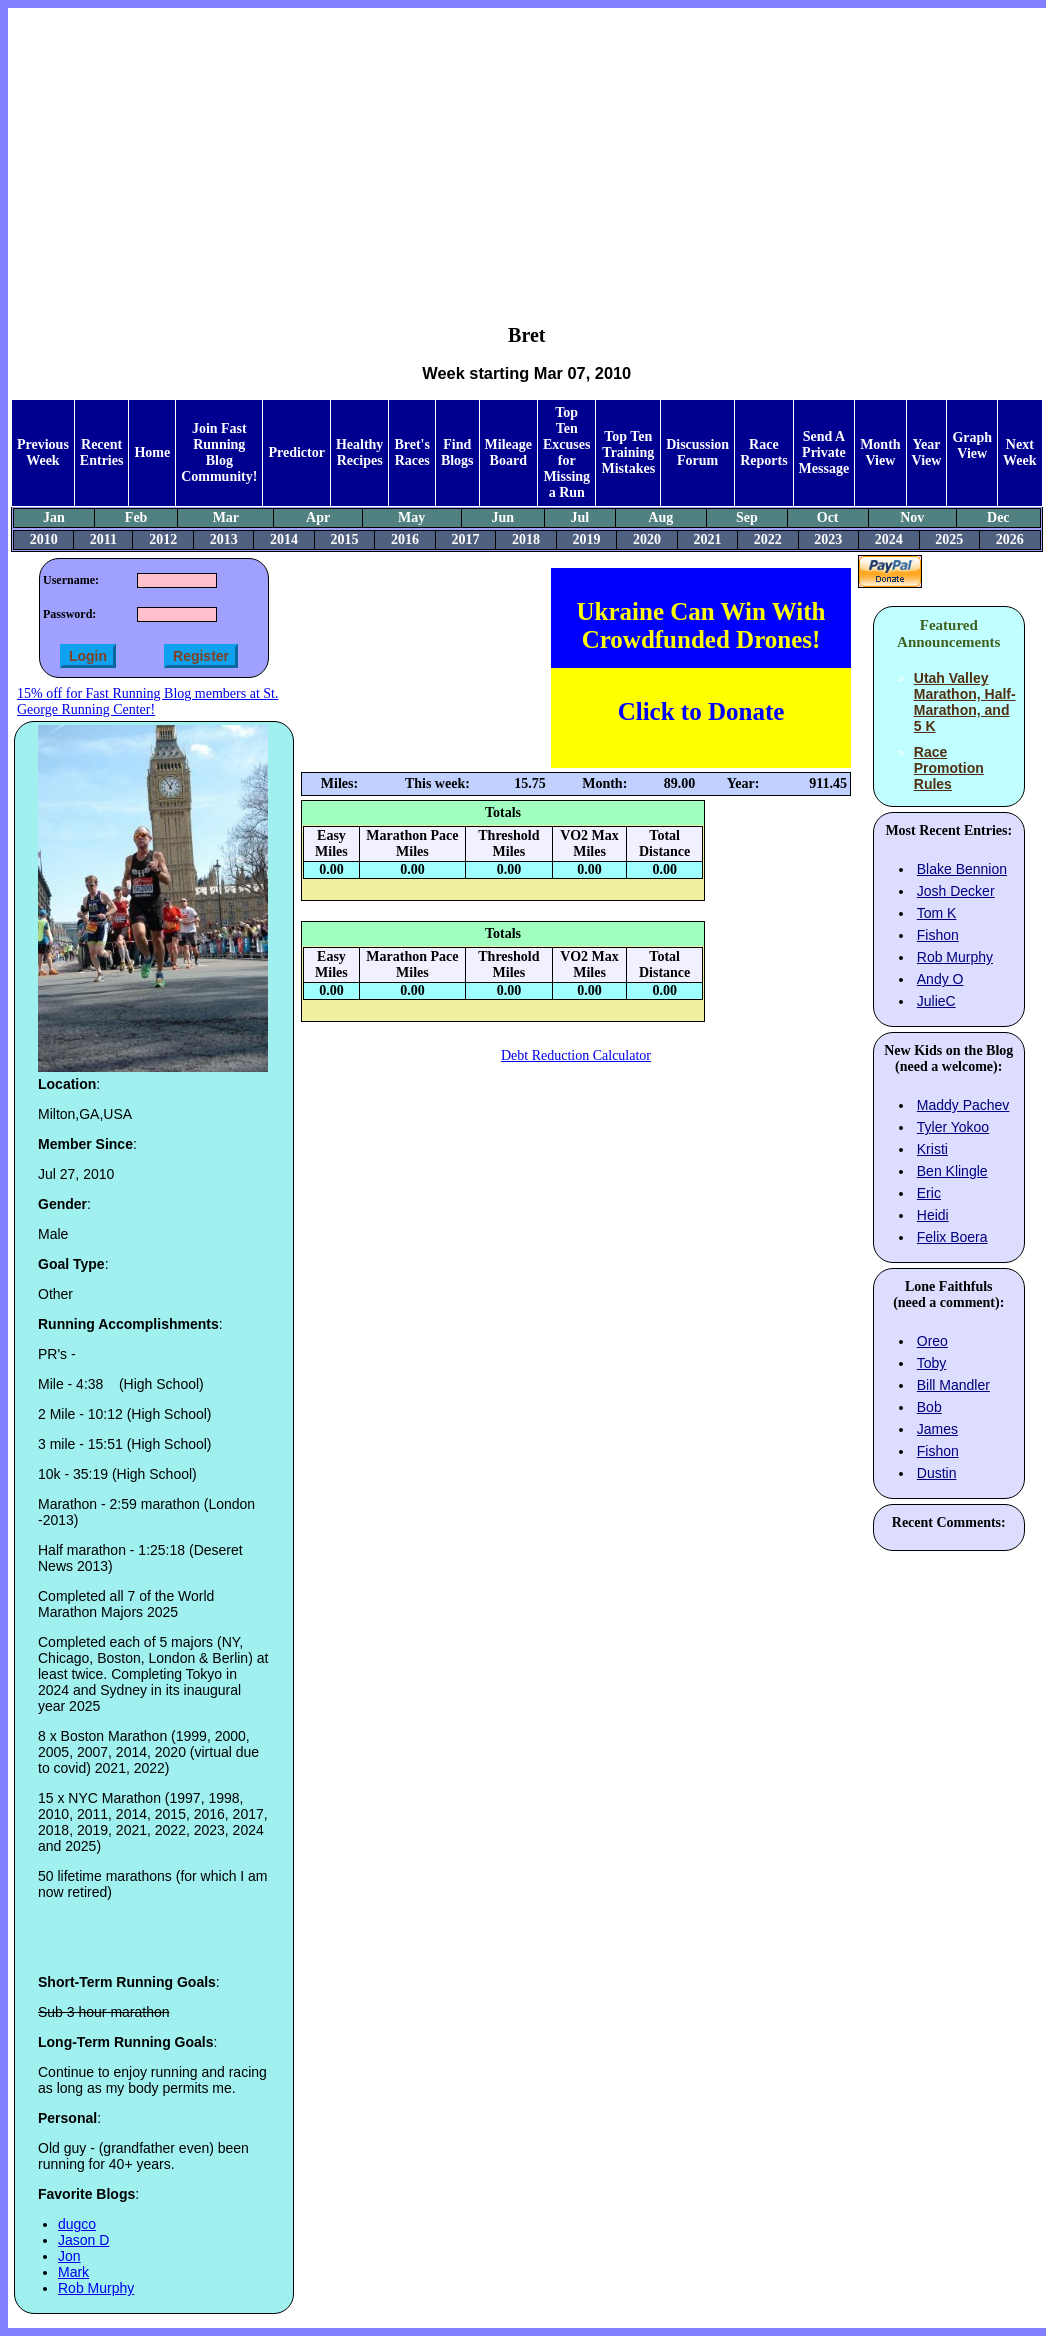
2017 (466, 539)
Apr (318, 517)
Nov (912, 517)
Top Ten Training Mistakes (628, 452)
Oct (828, 517)
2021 (707, 539)
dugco (77, 2224)
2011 (103, 539)
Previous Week (43, 452)
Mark (73, 2272)
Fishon (938, 935)
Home (152, 452)
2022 (768, 539)
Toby (932, 1363)
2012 (163, 539)
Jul (580, 517)
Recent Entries (102, 452)
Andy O (940, 979)
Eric (929, 1193)
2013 (224, 539)
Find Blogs (457, 452)
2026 (1010, 539)
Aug (660, 517)
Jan (54, 517)
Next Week (1019, 452)
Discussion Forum (697, 452)
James (937, 1429)
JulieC (936, 1001)
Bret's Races (412, 452)
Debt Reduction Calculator (576, 1055)
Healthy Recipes (359, 452)
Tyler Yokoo (953, 1127)
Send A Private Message (824, 452)
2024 (889, 539)
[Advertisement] (526, 151)
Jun (502, 517)
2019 (586, 539)
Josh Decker (956, 891)
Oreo (932, 1341)
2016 (405, 539)
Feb (136, 517)
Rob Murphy (96, 2288)
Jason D (83, 2240)
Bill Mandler (953, 1385)
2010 (44, 539)
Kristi (932, 1149)
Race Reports (763, 452)
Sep (747, 517)
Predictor (296, 452)
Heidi (933, 1215)
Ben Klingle (952, 1171)
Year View (927, 452)
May (411, 517)
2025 (949, 539)
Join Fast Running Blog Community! (219, 452)
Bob (929, 1407)
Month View (880, 452)
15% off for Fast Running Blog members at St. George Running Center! (147, 701)
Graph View (972, 445)
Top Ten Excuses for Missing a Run (566, 452)
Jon (69, 2256)
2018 (526, 539)
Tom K (937, 913)
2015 (345, 539)
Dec (998, 517)
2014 (284, 539)
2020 (647, 539)
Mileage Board (508, 452)
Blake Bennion (962, 869)
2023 (828, 539)
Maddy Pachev (963, 1105)
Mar (226, 517)
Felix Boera (952, 1237)
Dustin (937, 1473)
